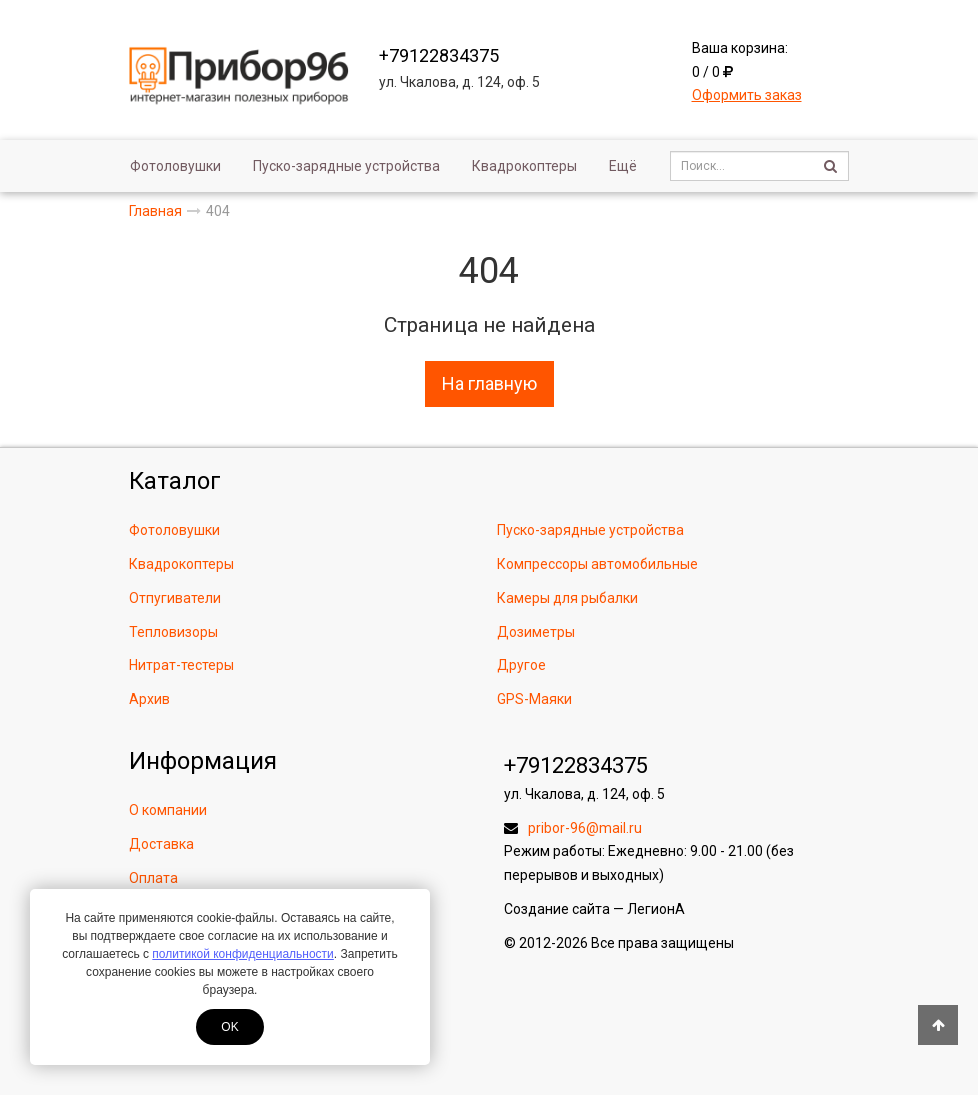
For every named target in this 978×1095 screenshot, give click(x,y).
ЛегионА (656, 909)
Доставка (161, 844)
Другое (521, 665)
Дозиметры (536, 632)
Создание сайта (557, 909)
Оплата (153, 878)
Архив (149, 699)
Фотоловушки (175, 166)
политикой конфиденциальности (242, 954)
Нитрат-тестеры (181, 665)
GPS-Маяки (534, 699)
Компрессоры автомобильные (597, 564)
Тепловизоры (173, 632)
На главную (489, 383)
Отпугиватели (175, 598)
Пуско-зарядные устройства (346, 166)
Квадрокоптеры (524, 166)
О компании (168, 810)
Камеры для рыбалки (567, 598)
